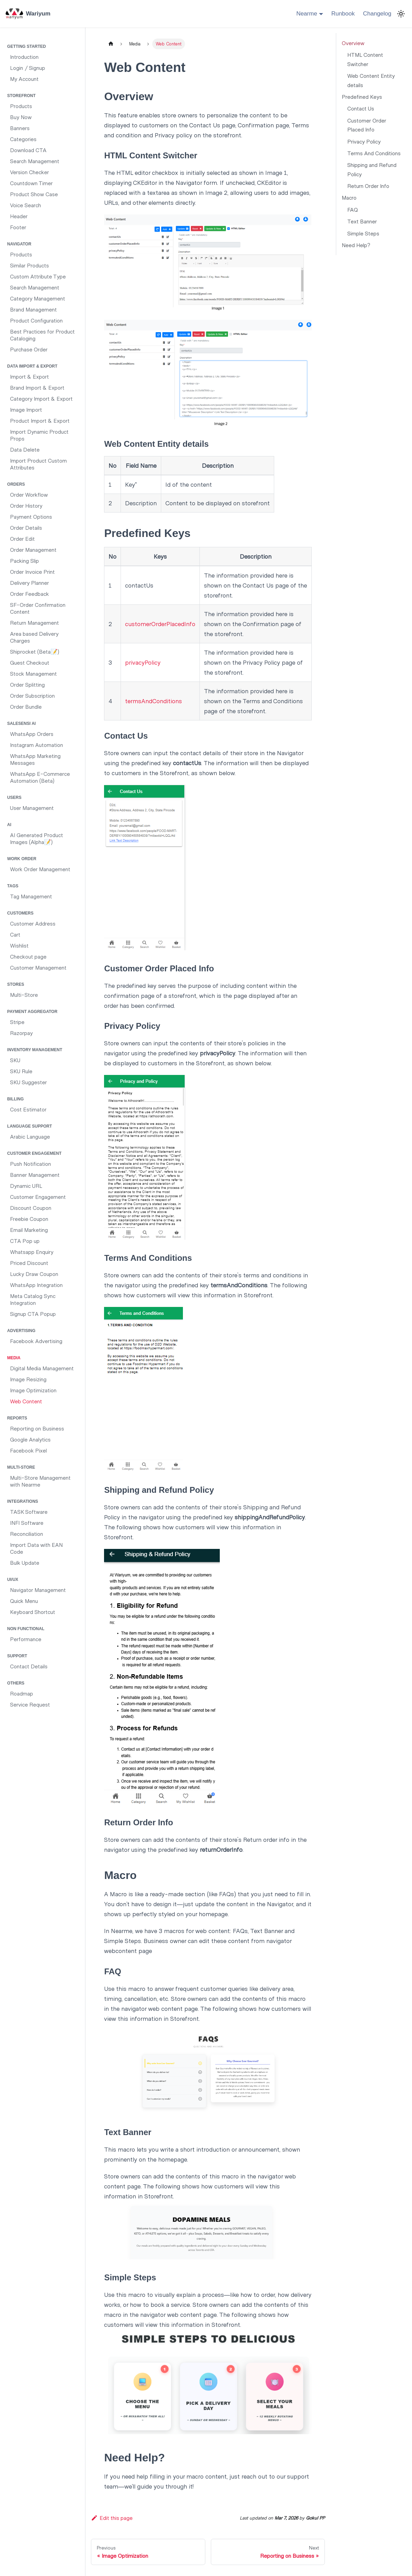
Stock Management (33, 673)
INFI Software (26, 1522)
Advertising (21, 1330)
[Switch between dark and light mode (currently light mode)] (400, 13)
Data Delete (25, 449)
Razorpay (21, 1033)
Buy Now (21, 117)
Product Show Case (34, 194)
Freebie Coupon (29, 1218)
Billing (15, 1099)
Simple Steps (363, 233)
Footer (18, 227)
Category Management (37, 298)
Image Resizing (28, 1379)
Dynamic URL (26, 1185)
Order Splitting (27, 684)
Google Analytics (30, 1439)
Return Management (34, 622)
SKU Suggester (28, 1082)
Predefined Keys (362, 96)
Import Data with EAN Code (36, 1548)
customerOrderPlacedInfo (160, 623)
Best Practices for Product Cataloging (42, 334)
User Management (32, 807)
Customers (20, 913)
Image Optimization (33, 1390)
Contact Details (29, 1666)
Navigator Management (38, 1589)
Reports (17, 1418)
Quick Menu (24, 1600)
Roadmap (21, 1693)
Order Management (33, 549)
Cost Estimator (28, 1109)
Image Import (26, 409)
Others (15, 1683)
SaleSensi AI (21, 723)
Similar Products (29, 265)
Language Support (29, 1126)
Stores (15, 984)
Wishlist (19, 945)
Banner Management (35, 1174)
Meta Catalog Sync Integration (32, 1299)
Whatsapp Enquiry (31, 1251)
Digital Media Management (42, 1368)
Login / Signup (27, 67)
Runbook (343, 13)
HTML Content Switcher (365, 59)
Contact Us (360, 108)
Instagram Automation (36, 744)
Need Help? (356, 245)
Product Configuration (36, 320)
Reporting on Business (37, 1428)
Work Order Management (40, 869)
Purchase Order (29, 349)
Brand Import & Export (37, 387)
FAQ (352, 209)
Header (19, 216)
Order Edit (22, 538)
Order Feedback (29, 593)
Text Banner (362, 221)
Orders (16, 484)
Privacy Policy (364, 141)
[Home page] (110, 44)
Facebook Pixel (28, 1450)
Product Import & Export (40, 420)
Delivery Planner (29, 582)
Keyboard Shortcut (32, 1611)
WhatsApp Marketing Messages (35, 759)
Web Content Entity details (371, 80)
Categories (23, 139)
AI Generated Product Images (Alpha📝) (36, 838)
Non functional (25, 1628)
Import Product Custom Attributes (38, 464)
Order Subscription (32, 695)
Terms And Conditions (374, 153)
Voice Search (25, 205)
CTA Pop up (25, 1240)
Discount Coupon (30, 1207)
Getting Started (26, 46)
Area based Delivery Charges (34, 637)
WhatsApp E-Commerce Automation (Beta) (40, 777)
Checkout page (28, 956)
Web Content (26, 1401)
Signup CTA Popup (33, 1313)
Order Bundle (26, 706)
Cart (15, 934)
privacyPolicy (143, 662)
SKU (15, 1060)
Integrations (22, 1501)
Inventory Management (34, 1049)
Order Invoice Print (32, 571)
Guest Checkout (29, 662)
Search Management (34, 161)
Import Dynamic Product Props (39, 435)
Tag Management (31, 896)
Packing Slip (24, 560)
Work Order (22, 858)
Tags (12, 886)
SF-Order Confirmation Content (37, 608)
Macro (349, 197)
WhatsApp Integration (36, 1284)
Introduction (24, 56)
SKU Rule (21, 1071)
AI (9, 824)
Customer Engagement (34, 1153)
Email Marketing (29, 1229)
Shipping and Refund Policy (371, 169)
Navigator (19, 244)
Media (14, 1357)
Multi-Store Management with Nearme (40, 1481)
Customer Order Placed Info (366, 125)
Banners (20, 128)
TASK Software (29, 1511)
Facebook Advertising (36, 1341)
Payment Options (31, 516)
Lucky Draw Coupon (34, 1273)
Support (17, 1656)
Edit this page (112, 2517)
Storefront (21, 95)
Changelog (377, 13)
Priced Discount (29, 1262)
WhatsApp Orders (31, 733)
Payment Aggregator (32, 1011)
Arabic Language (30, 1136)
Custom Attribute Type (38, 276)
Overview (353, 43)
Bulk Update (24, 1562)
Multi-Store (24, 994)
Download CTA (28, 150)
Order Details (26, 527)
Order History (26, 505)
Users (14, 797)
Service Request (30, 1704)
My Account (24, 78)
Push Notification (30, 1163)
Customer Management (38, 967)
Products (21, 106)
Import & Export (29, 376)
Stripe (17, 1021)
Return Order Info (368, 185)
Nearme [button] (306, 13)
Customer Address (32, 923)
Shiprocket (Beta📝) (34, 651)
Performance (25, 1639)
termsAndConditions (153, 701)
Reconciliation (26, 1533)
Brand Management (33, 309)
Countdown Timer (31, 183)
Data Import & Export (32, 366)
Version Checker (29, 172)
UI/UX (12, 1579)
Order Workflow (29, 494)
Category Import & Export (41, 398)
